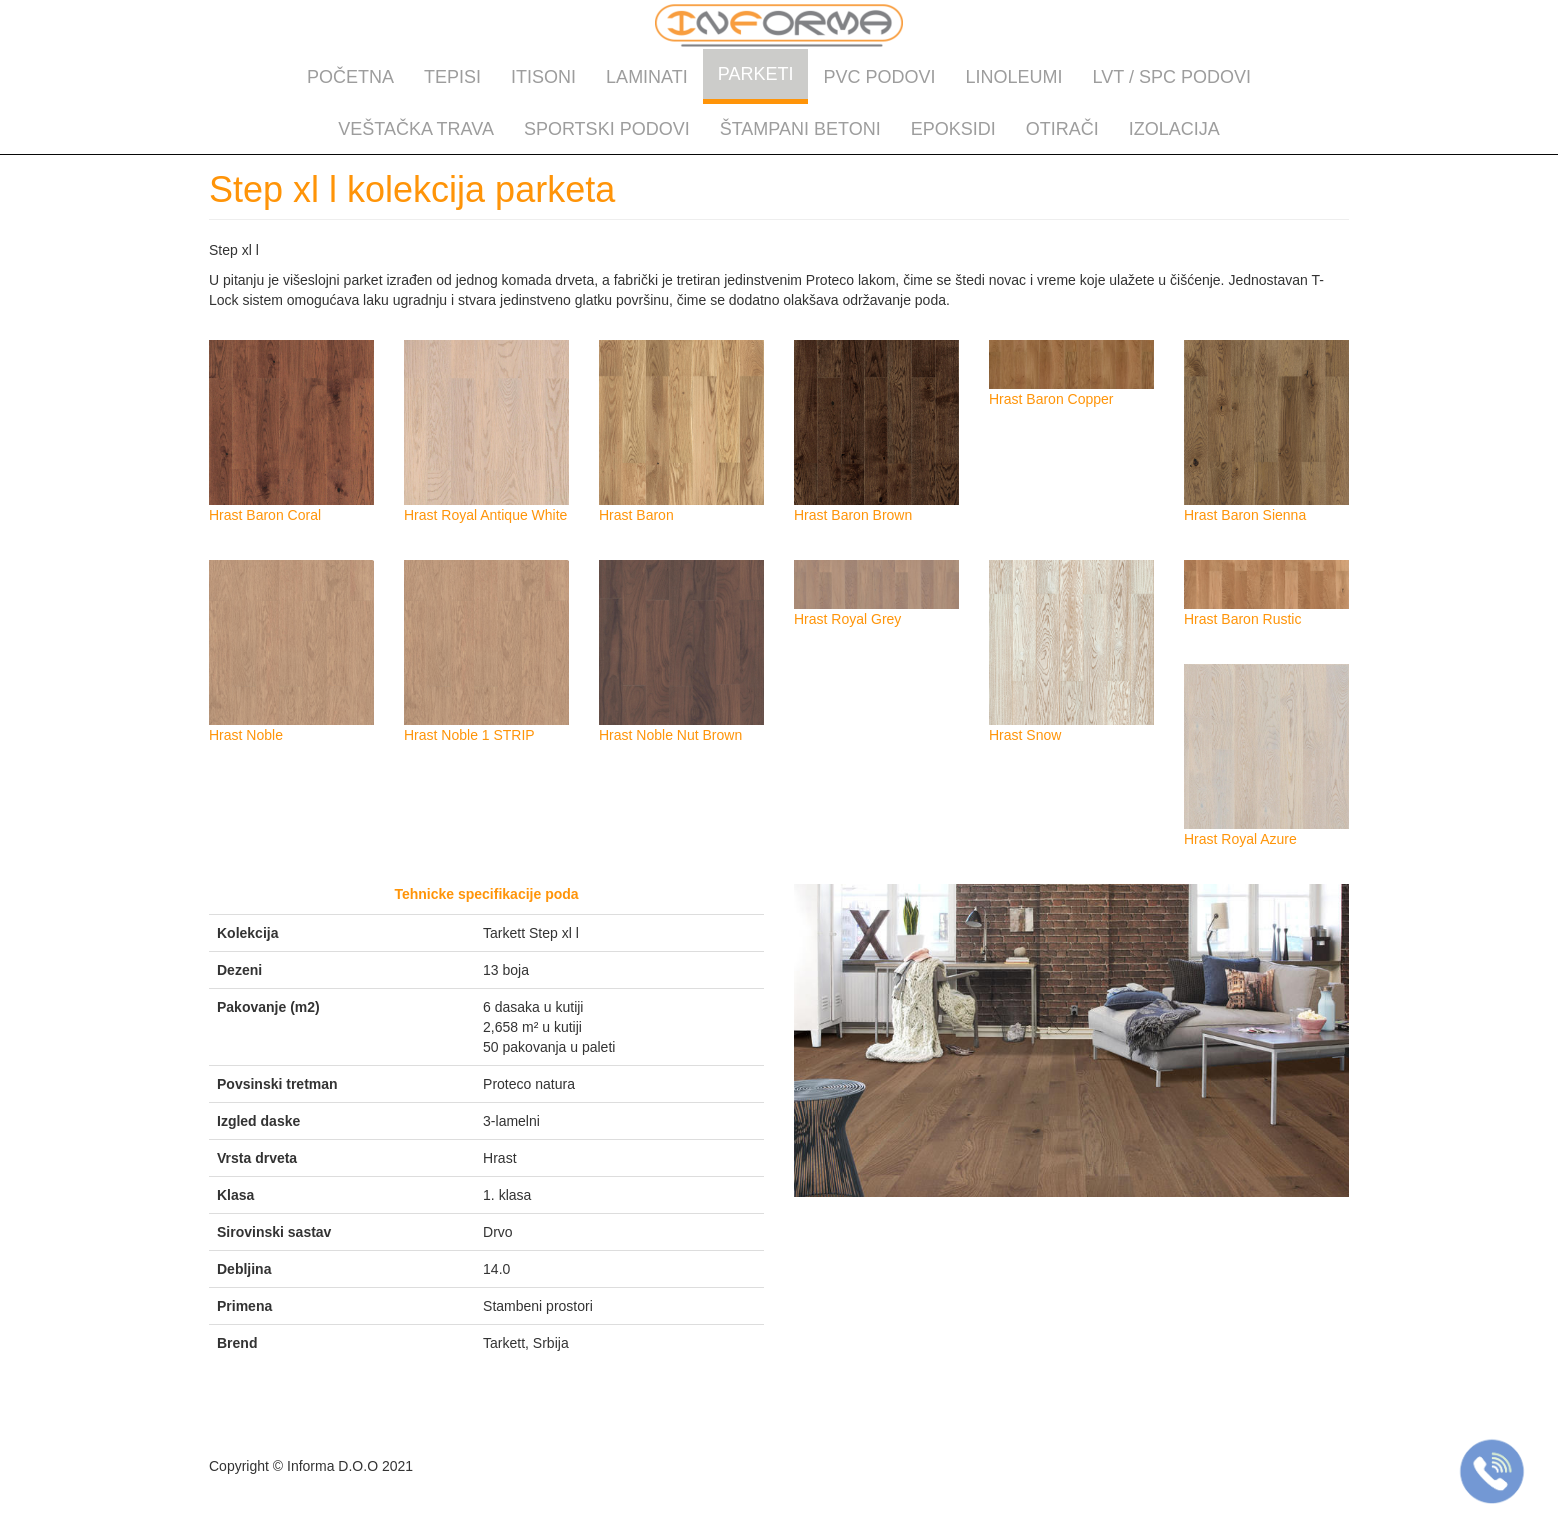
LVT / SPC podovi (1172, 77)
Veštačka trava (416, 129)
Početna (350, 77)
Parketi (756, 74)
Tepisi (452, 77)
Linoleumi (1014, 77)
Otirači (1062, 129)
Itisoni (543, 77)
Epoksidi (953, 129)
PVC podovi (879, 77)
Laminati (647, 77)
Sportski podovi (607, 129)
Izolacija (1174, 129)
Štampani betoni (800, 129)
